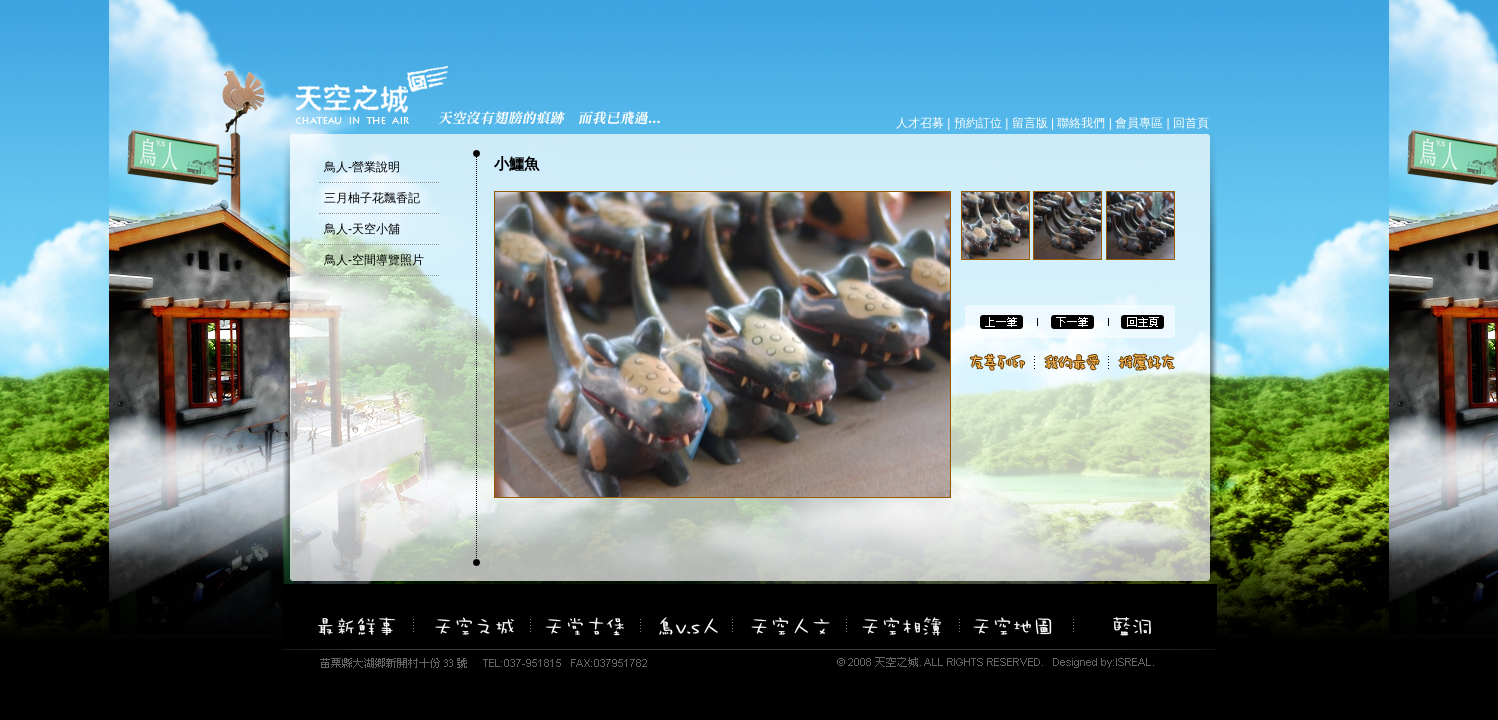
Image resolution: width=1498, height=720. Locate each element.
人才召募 (920, 123)
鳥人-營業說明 (362, 167)
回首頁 (1191, 123)
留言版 (1030, 123)
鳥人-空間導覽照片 (374, 260)
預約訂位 (978, 123)
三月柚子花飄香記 (372, 198)
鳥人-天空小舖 (362, 229)
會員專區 (1139, 123)
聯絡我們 (1081, 123)
